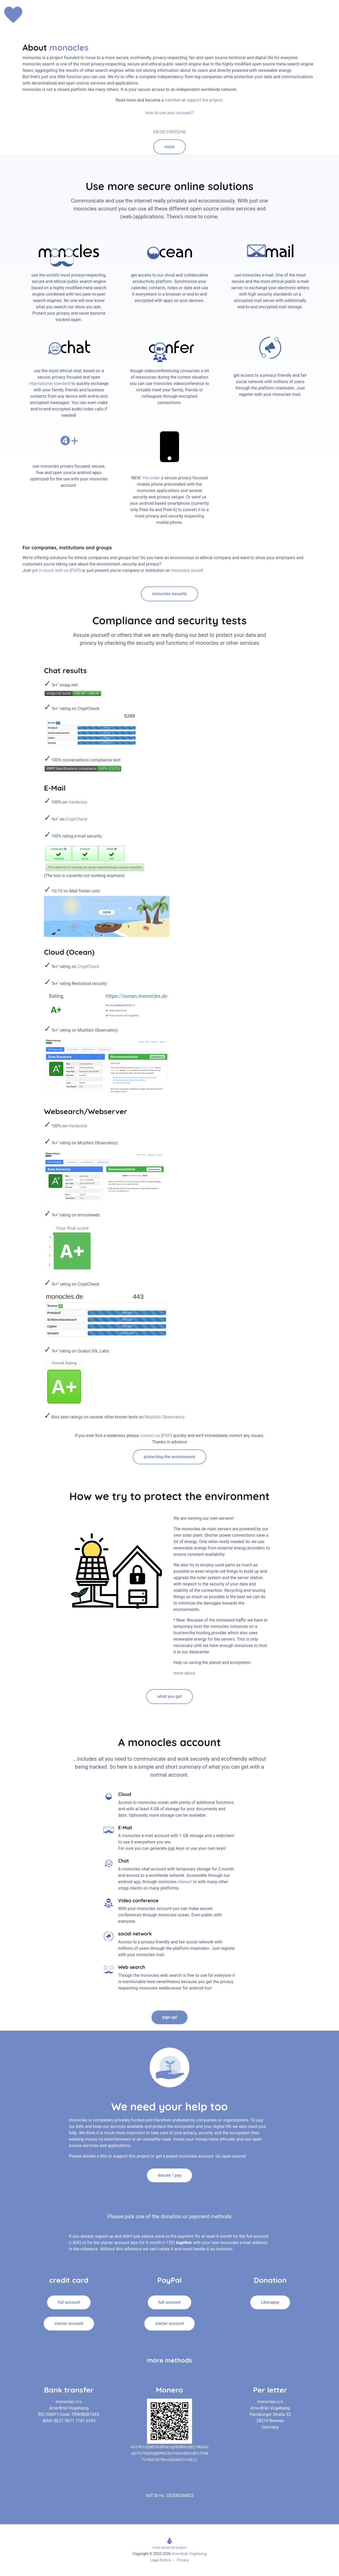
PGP (75, 570)
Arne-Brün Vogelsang (189, 2554)
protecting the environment (169, 1456)
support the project (204, 100)
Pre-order (151, 477)
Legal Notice (160, 2560)
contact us (150, 1435)
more (169, 146)
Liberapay (270, 2302)
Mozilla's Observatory (164, 1417)
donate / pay (169, 2175)
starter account (68, 2323)
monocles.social (186, 570)
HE (183, 131)
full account (69, 2302)
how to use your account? (169, 112)
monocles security (169, 593)
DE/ (163, 131)
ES (176, 131)
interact (184, 1881)
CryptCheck (76, 819)
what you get (169, 1696)
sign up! (169, 2017)
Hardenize (77, 802)
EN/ (156, 131)
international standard (49, 383)
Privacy (183, 2560)
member (172, 100)
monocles (68, 47)
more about (184, 1673)
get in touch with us (51, 570)
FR (169, 131)
